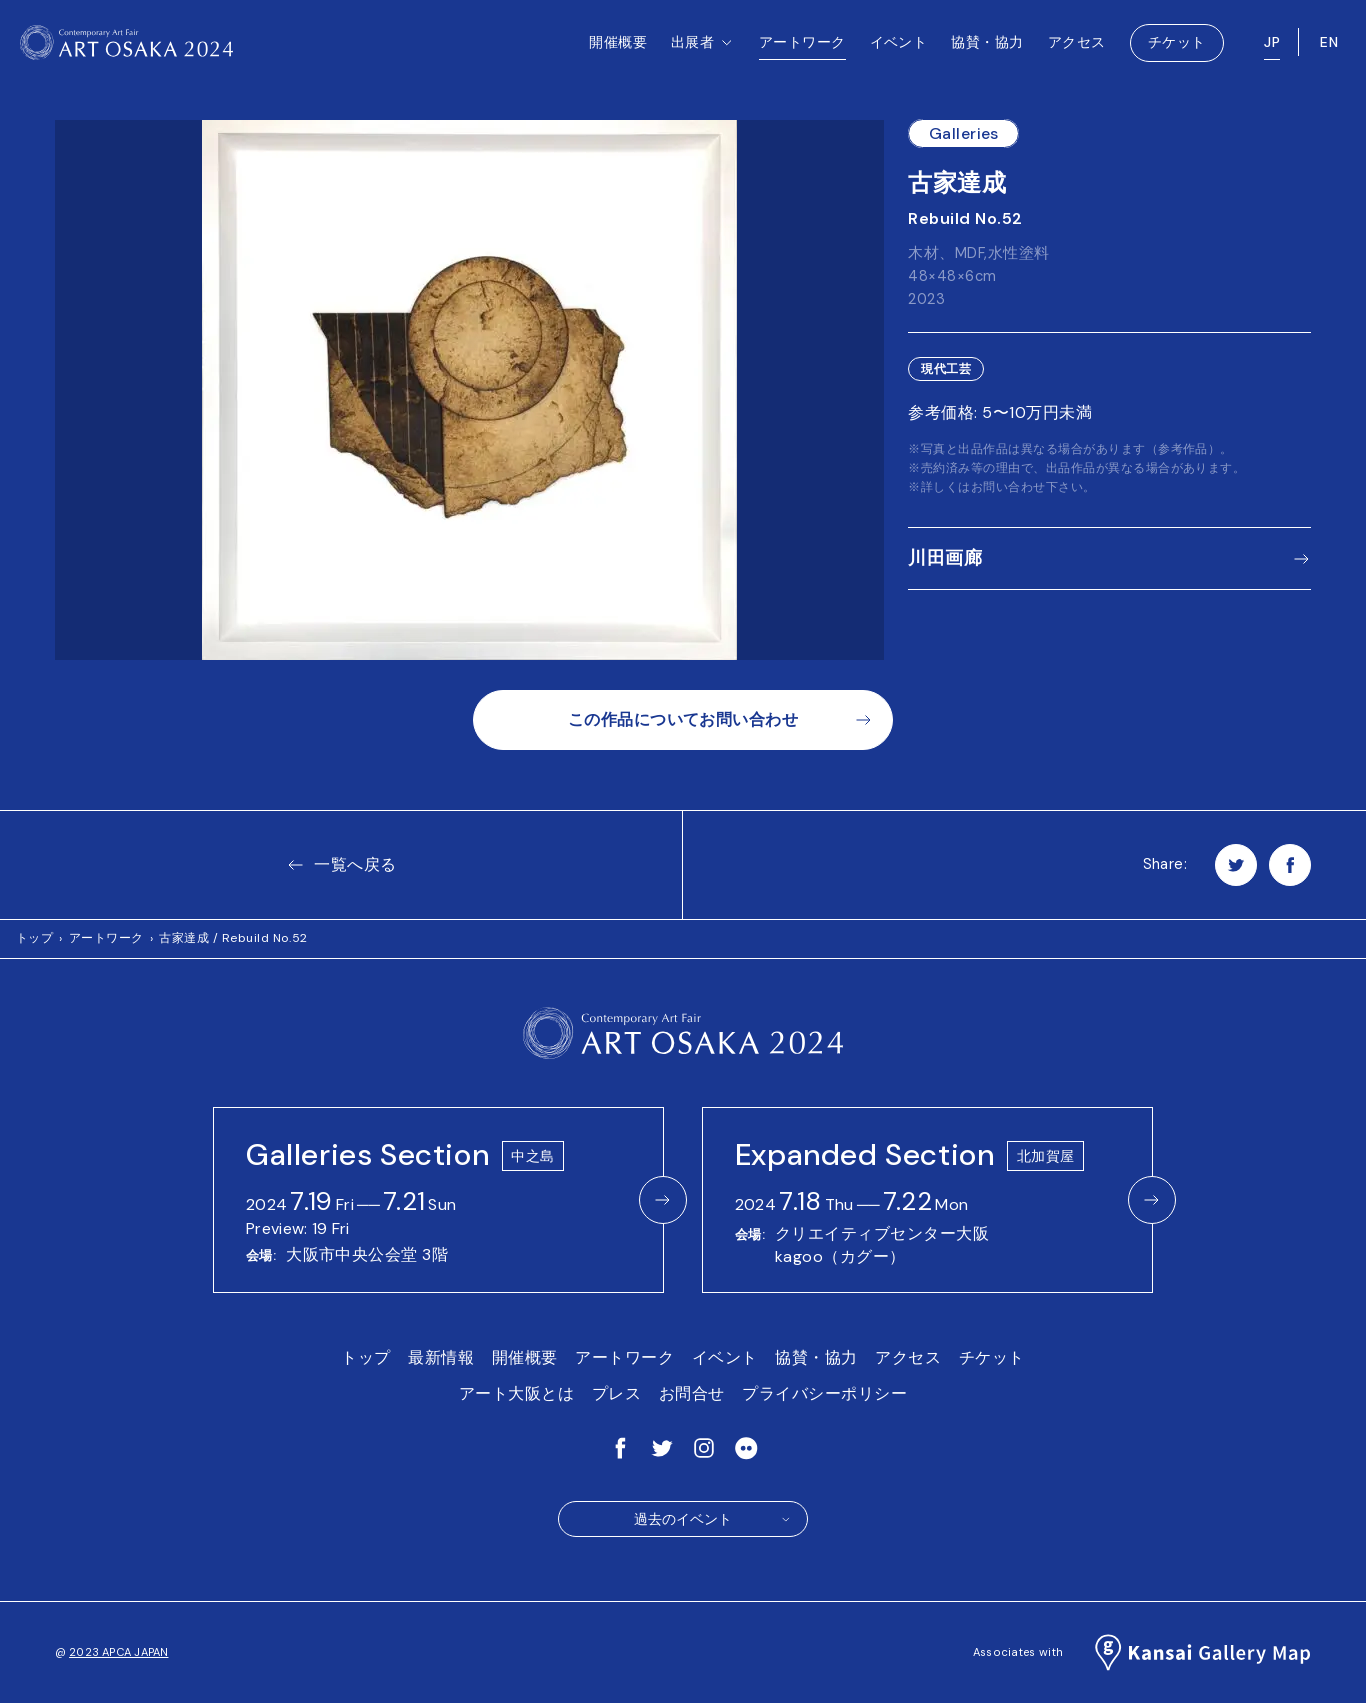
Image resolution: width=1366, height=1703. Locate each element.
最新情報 (441, 1357)
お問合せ (692, 1393)
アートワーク (802, 50)
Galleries (964, 133)
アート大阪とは (516, 1393)
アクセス (1077, 50)
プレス (616, 1393)
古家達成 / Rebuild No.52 (233, 938)
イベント (899, 50)
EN (1329, 50)
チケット (1177, 50)
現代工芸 (946, 369)
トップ (34, 938)
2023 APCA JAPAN (118, 1652)
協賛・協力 (987, 50)
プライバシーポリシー (824, 1393)
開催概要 (618, 50)
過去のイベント (713, 1519)
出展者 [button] (703, 71)
